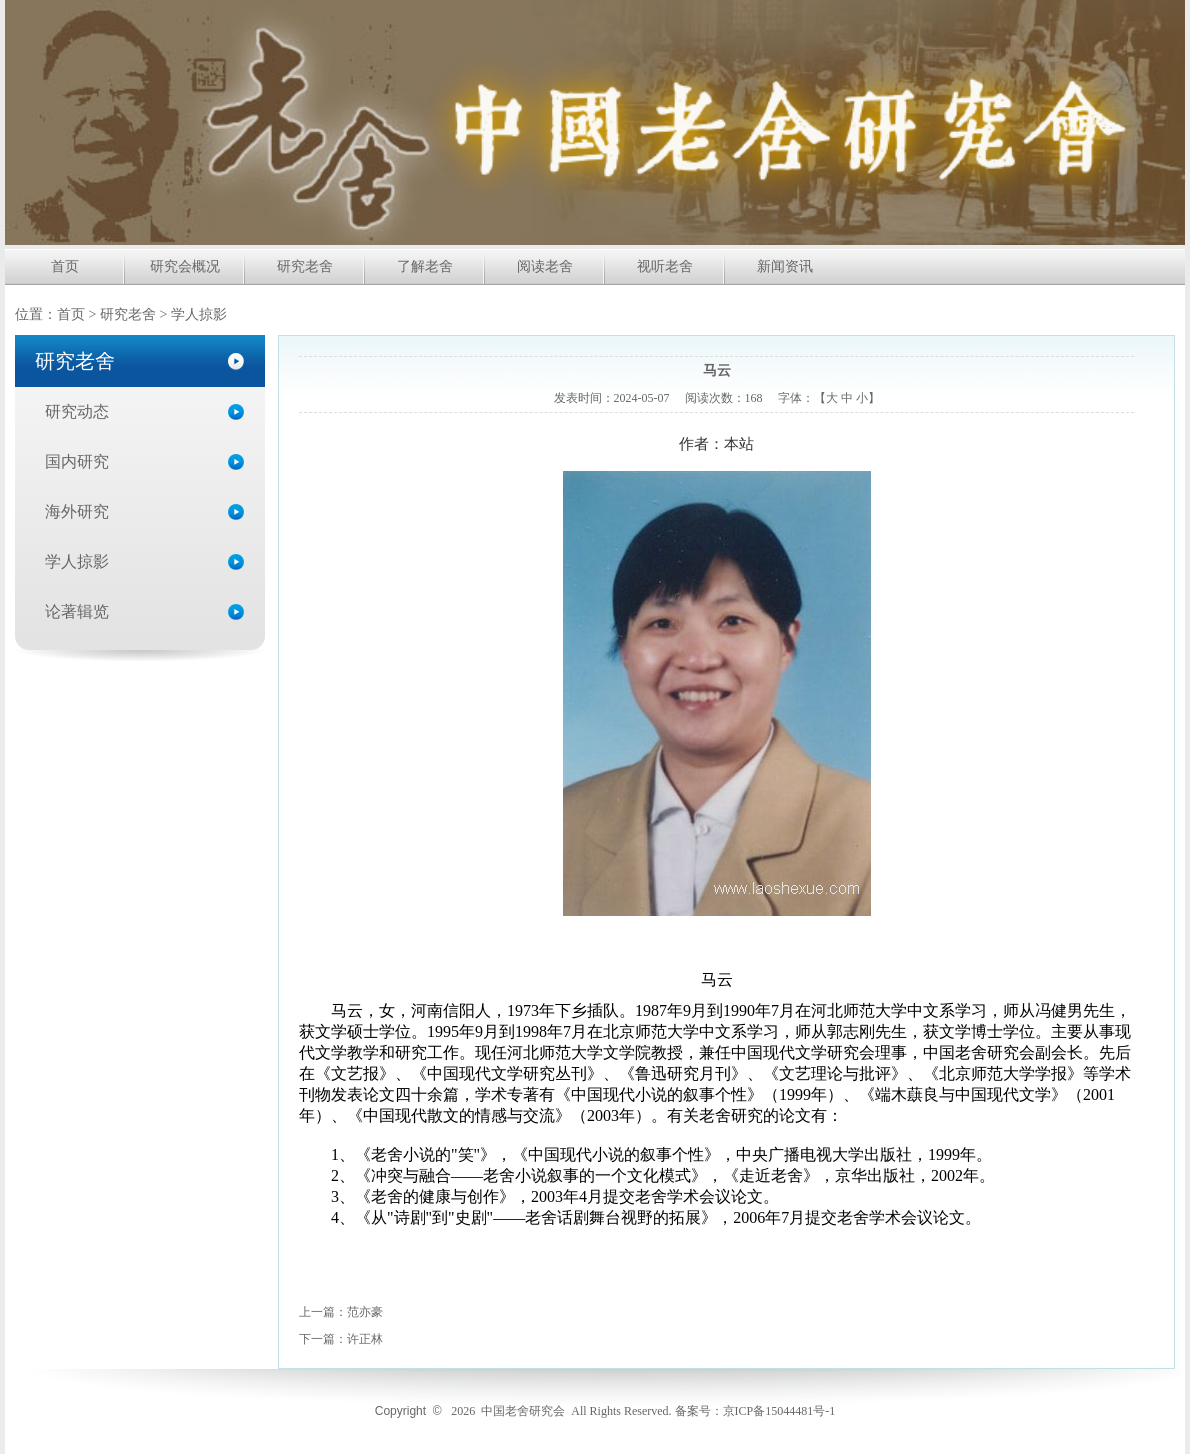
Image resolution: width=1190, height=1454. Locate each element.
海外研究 (77, 511)
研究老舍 (305, 266)
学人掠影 (77, 561)
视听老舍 (665, 266)
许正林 (365, 1339)
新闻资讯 (785, 266)
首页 (65, 266)
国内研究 (77, 461)
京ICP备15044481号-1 (779, 1411)
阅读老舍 (545, 266)
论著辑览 (77, 611)
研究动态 (77, 411)
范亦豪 (365, 1312)
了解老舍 (425, 266)
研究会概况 (185, 266)
